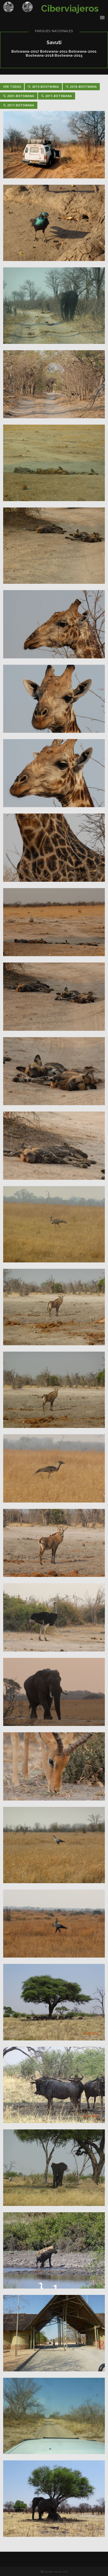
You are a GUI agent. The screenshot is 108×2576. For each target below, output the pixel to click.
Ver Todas (12, 87)
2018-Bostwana (81, 87)
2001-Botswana (18, 96)
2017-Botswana (18, 105)
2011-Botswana (56, 96)
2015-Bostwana (43, 87)
